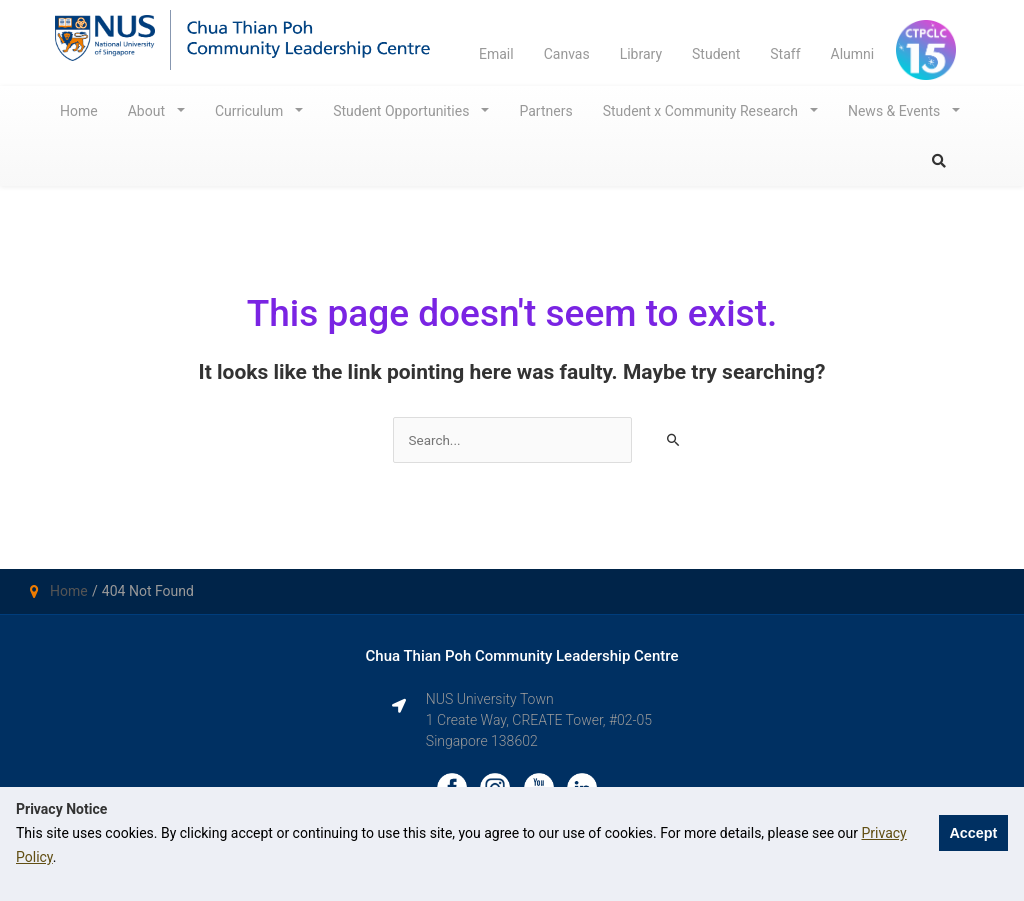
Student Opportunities (403, 111)
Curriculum (251, 111)
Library (641, 54)
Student (716, 54)
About (148, 111)
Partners (545, 111)
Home (79, 111)
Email (496, 54)
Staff (785, 54)
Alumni (853, 54)
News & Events (896, 111)
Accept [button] (973, 833)
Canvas (567, 54)
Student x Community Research (702, 111)
